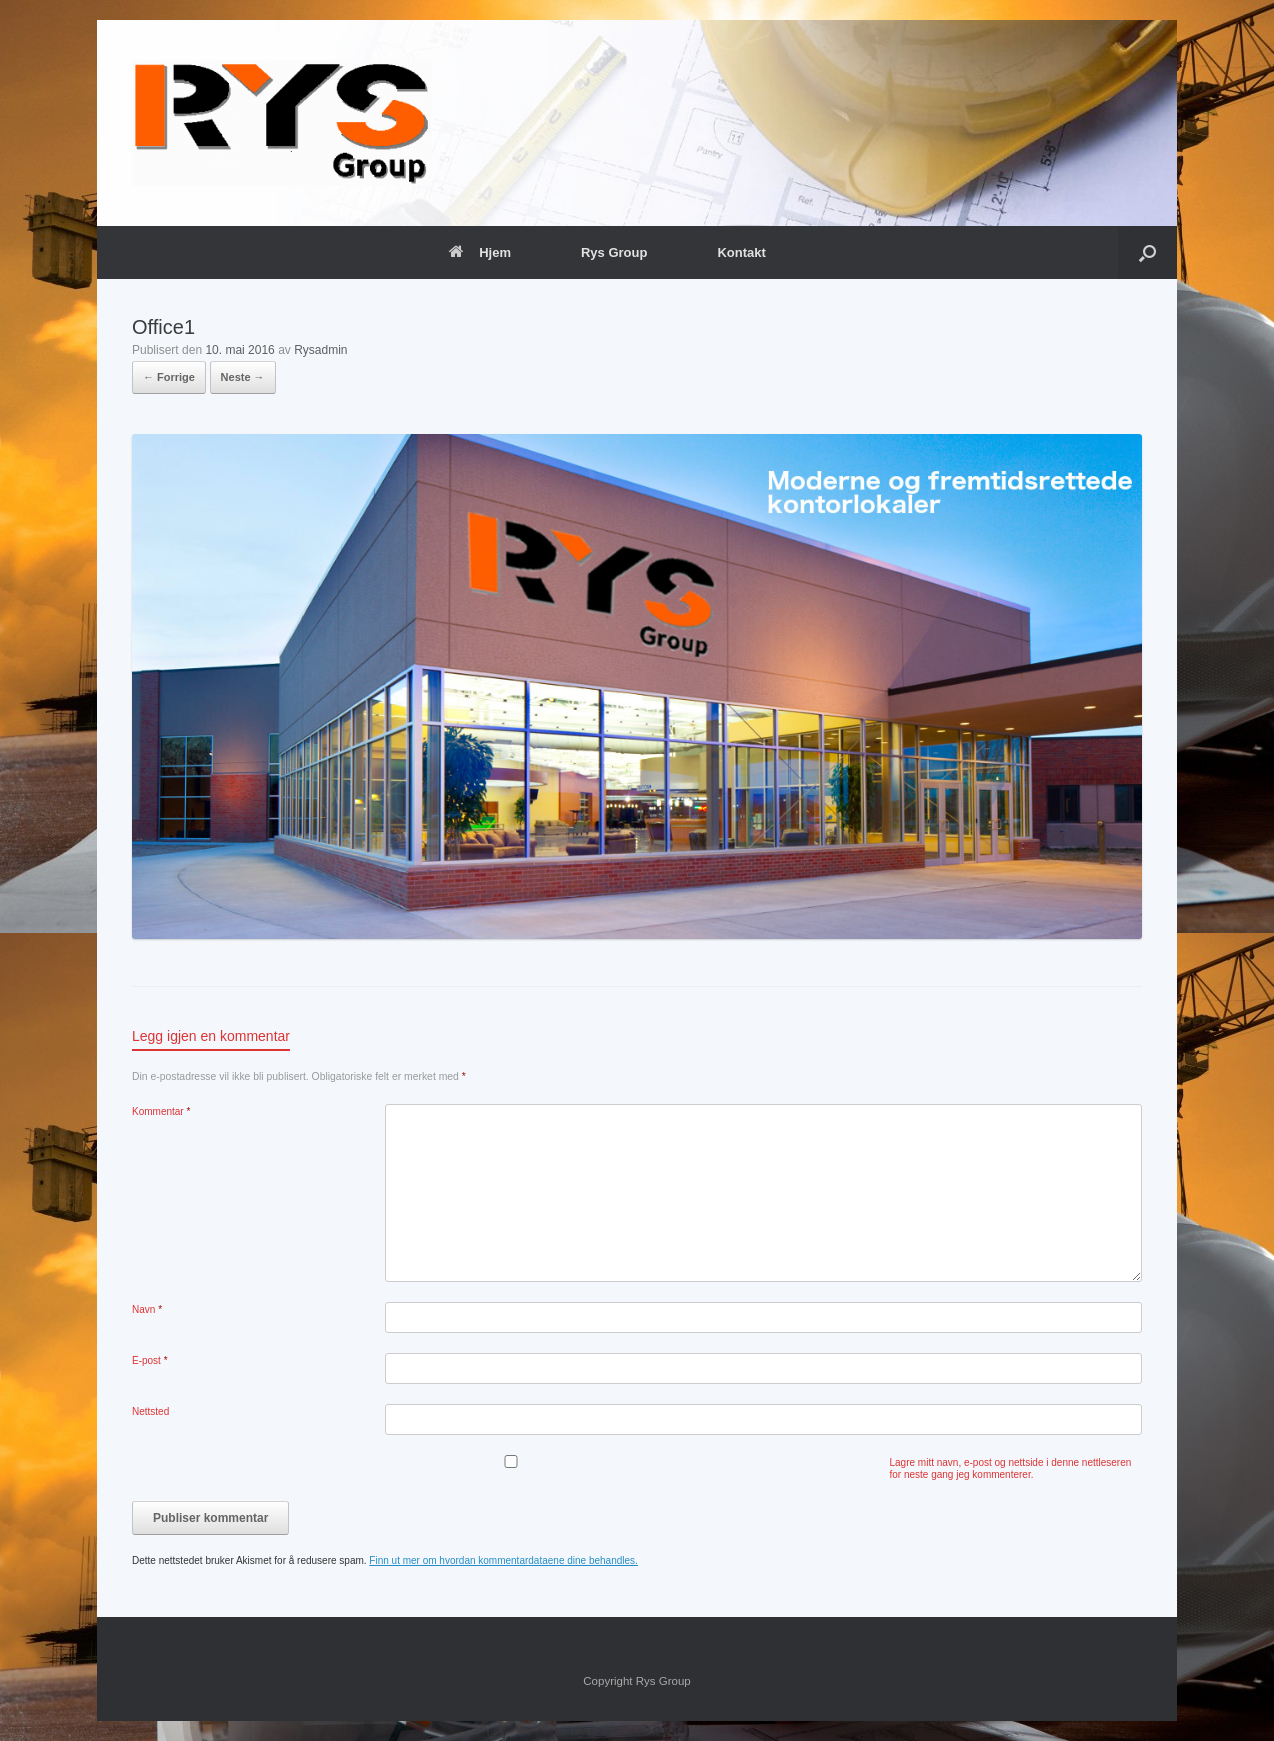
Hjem (480, 252)
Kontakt (741, 252)
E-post (150, 1360)
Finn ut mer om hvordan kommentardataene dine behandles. (503, 1560)
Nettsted (150, 1411)
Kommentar (161, 1111)
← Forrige (169, 377)
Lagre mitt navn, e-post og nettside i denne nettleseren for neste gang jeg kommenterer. (1011, 1468)
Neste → (243, 377)
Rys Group (614, 252)
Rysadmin (320, 350)
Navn (147, 1309)
